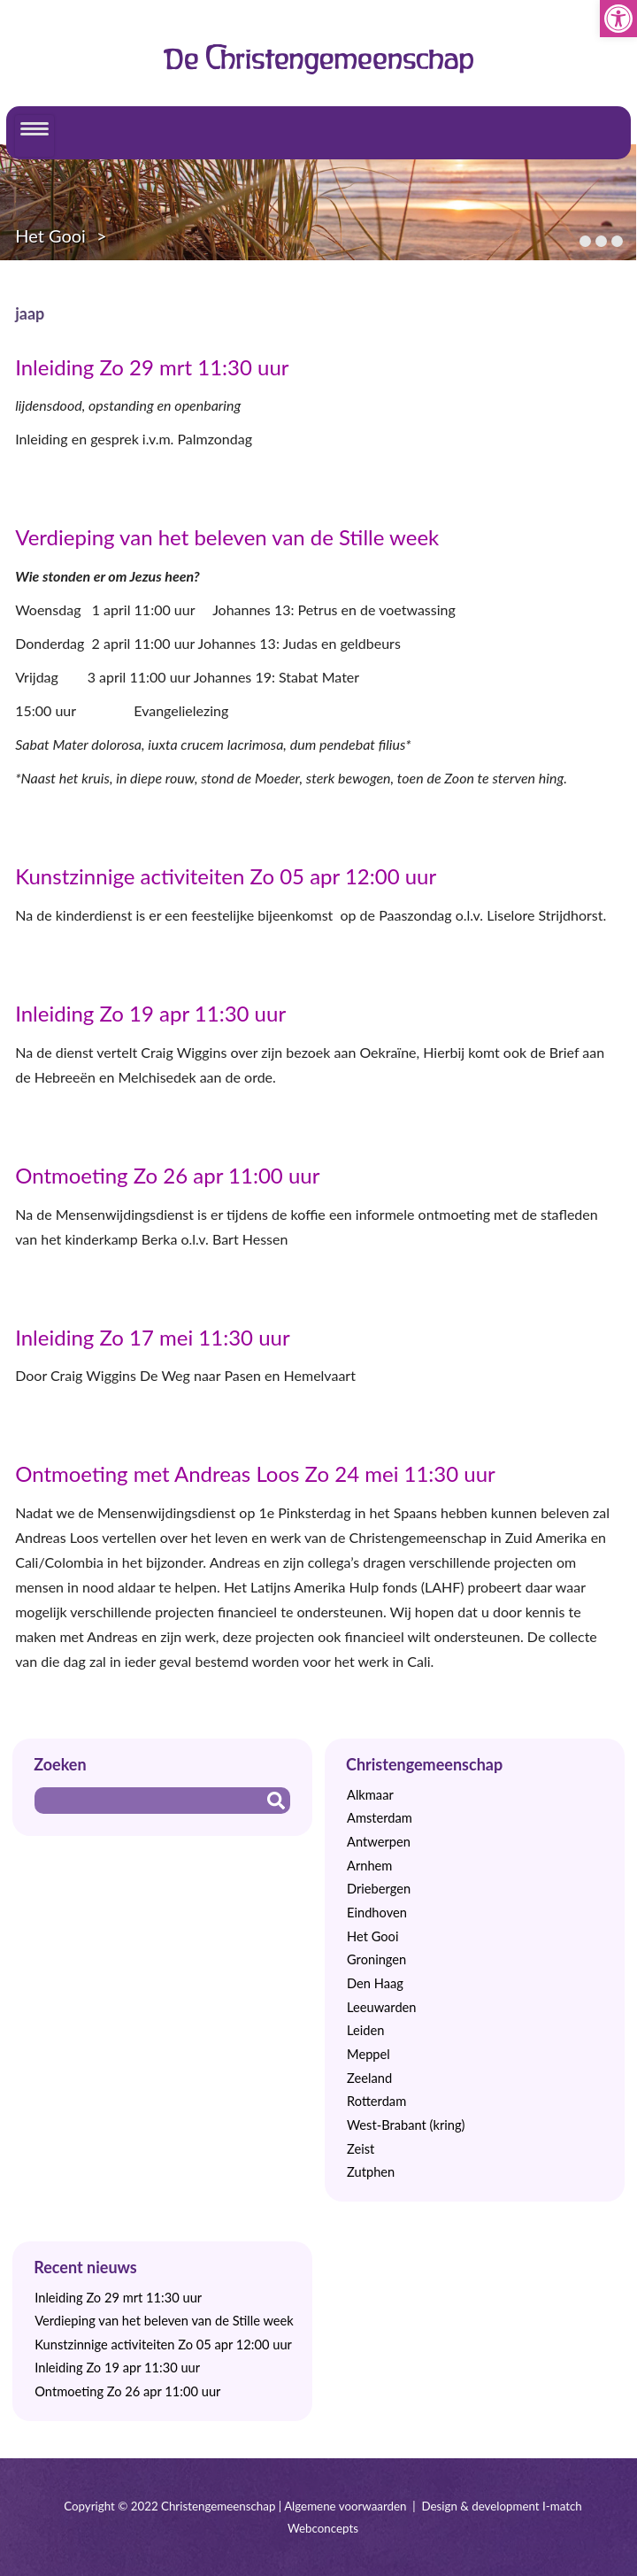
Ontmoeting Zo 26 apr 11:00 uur (167, 1175)
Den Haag (375, 1983)
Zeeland (369, 2078)
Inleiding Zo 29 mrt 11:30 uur (151, 367)
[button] (618, 18)
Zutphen (371, 2171)
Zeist (360, 2148)
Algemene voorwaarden (345, 2506)
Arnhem (369, 1865)
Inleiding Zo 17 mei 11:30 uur (152, 1337)
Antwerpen (379, 1841)
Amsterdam (379, 1817)
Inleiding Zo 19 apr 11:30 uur (150, 1013)
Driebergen (379, 1888)
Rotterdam (376, 2101)
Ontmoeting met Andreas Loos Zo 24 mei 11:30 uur (255, 1473)
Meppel (368, 2054)
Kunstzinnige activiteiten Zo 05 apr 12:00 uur (225, 876)
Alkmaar (370, 1794)
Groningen (376, 1959)
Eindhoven (377, 1912)
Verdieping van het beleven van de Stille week (227, 537)
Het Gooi (50, 235)
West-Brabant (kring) (405, 2125)
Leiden (365, 2030)
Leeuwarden (382, 2007)
